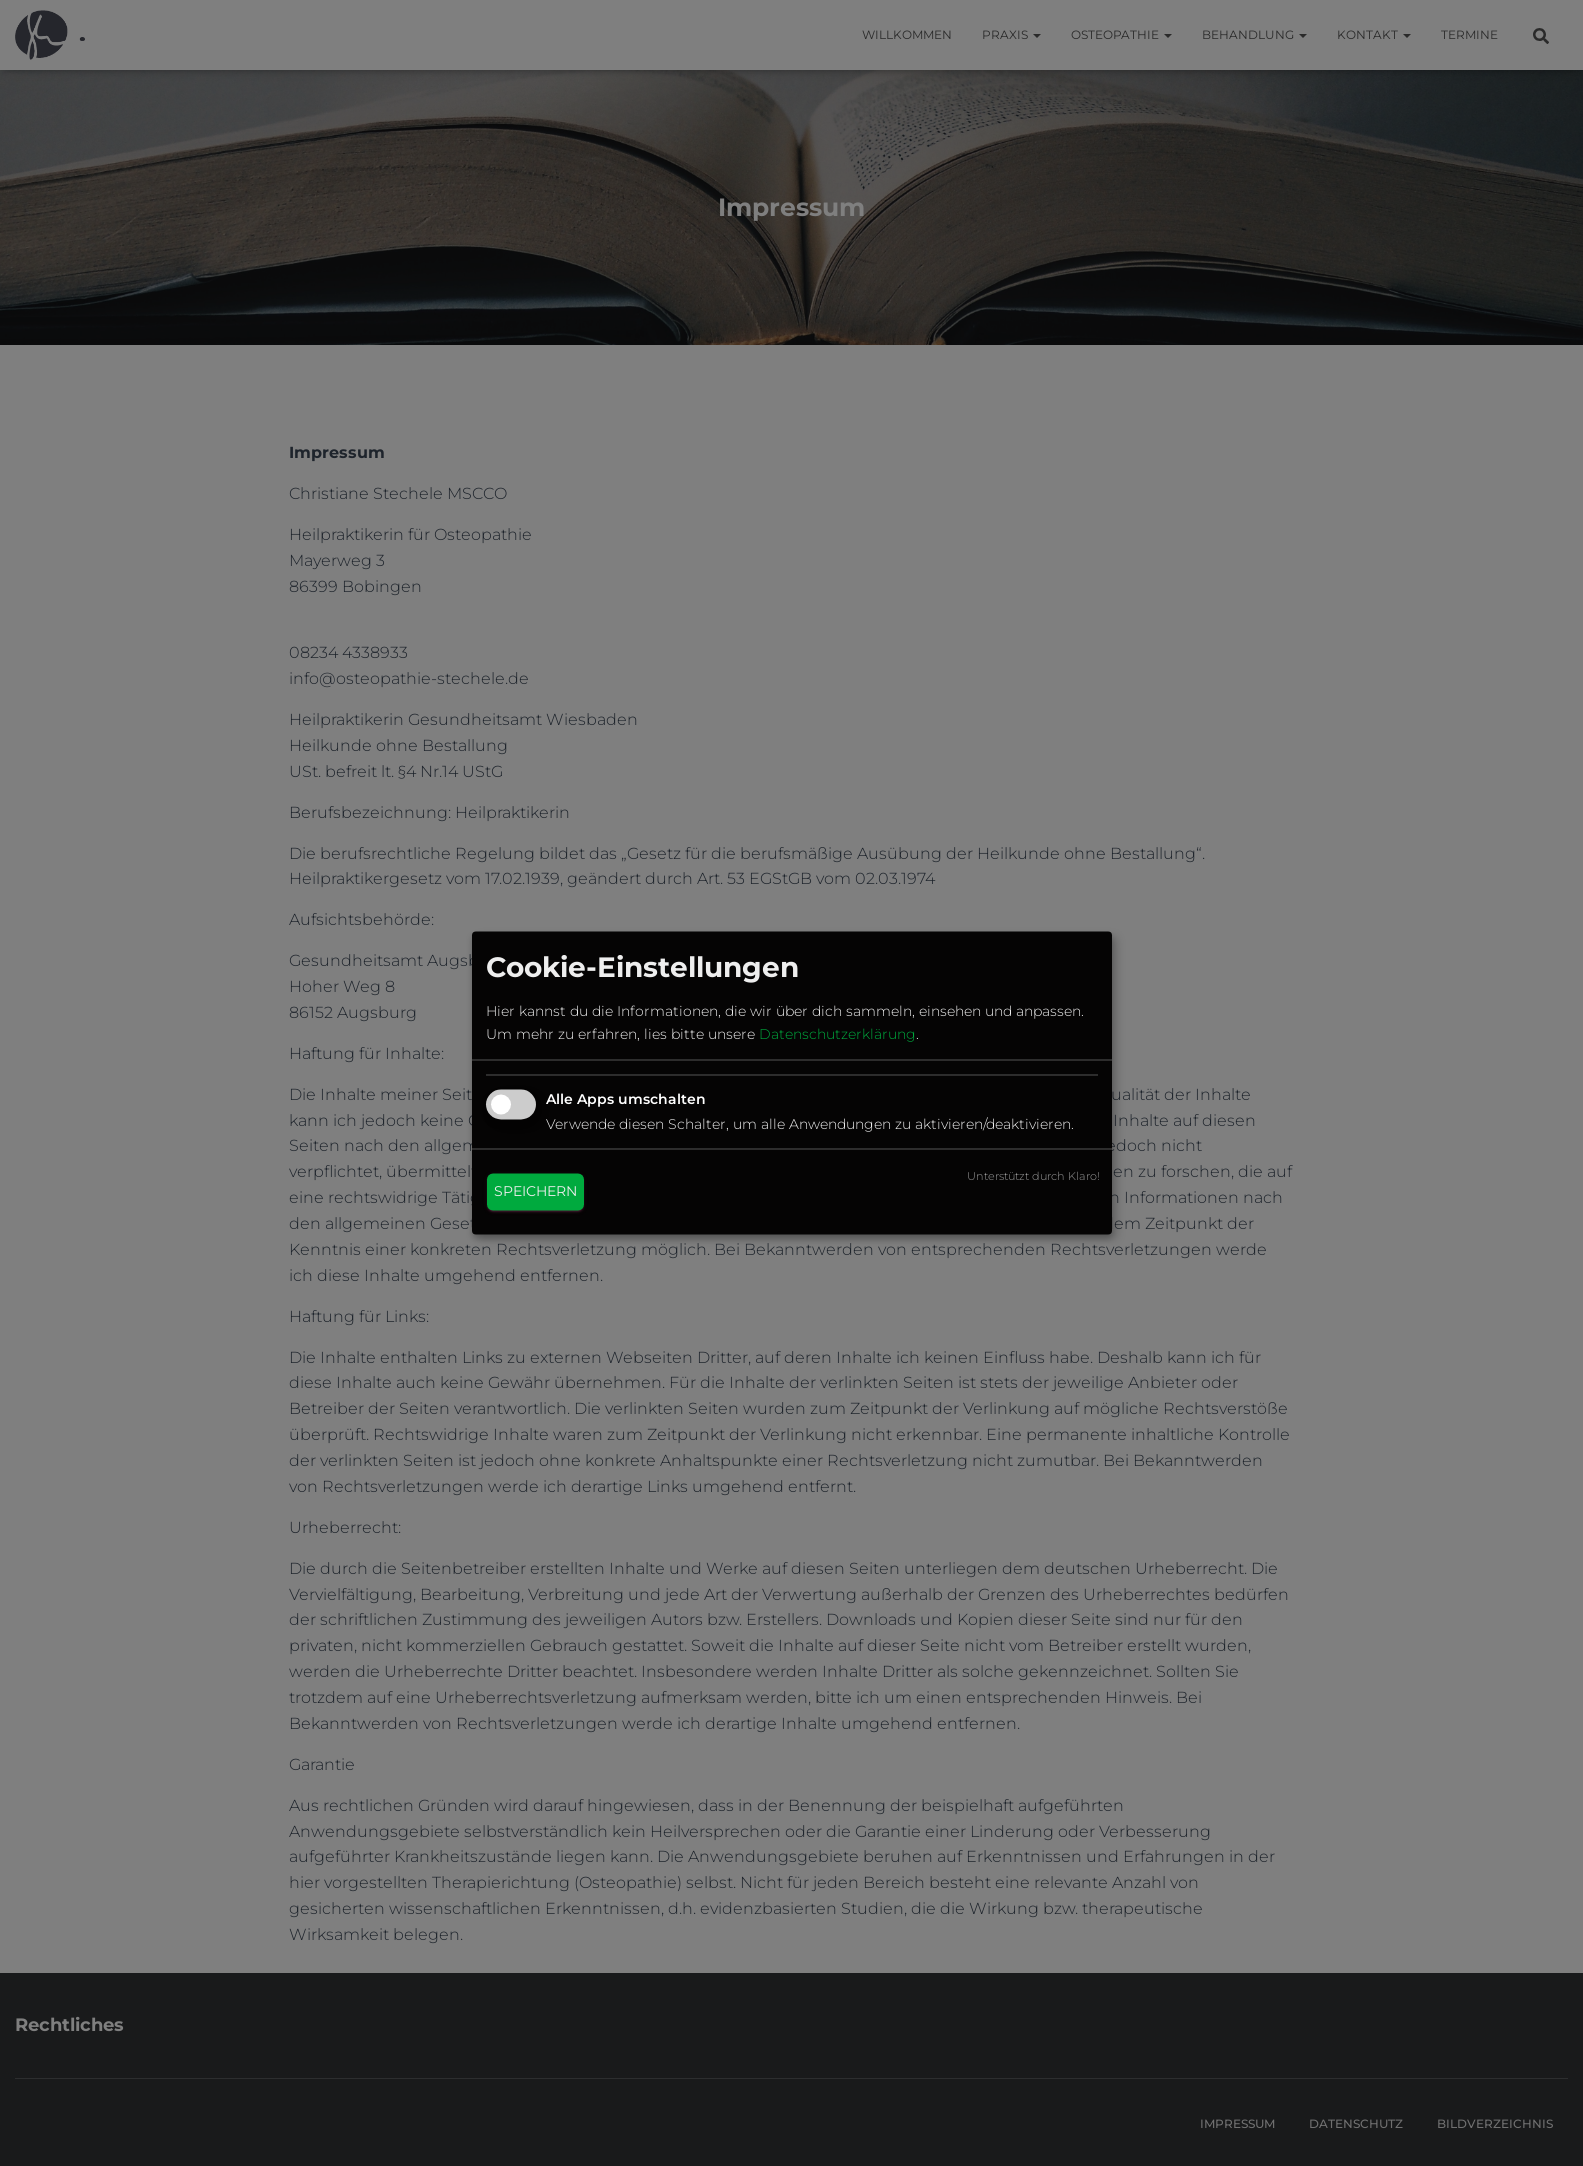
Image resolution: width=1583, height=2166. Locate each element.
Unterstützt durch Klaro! (1033, 1177)
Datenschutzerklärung (837, 1034)
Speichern (535, 1192)
